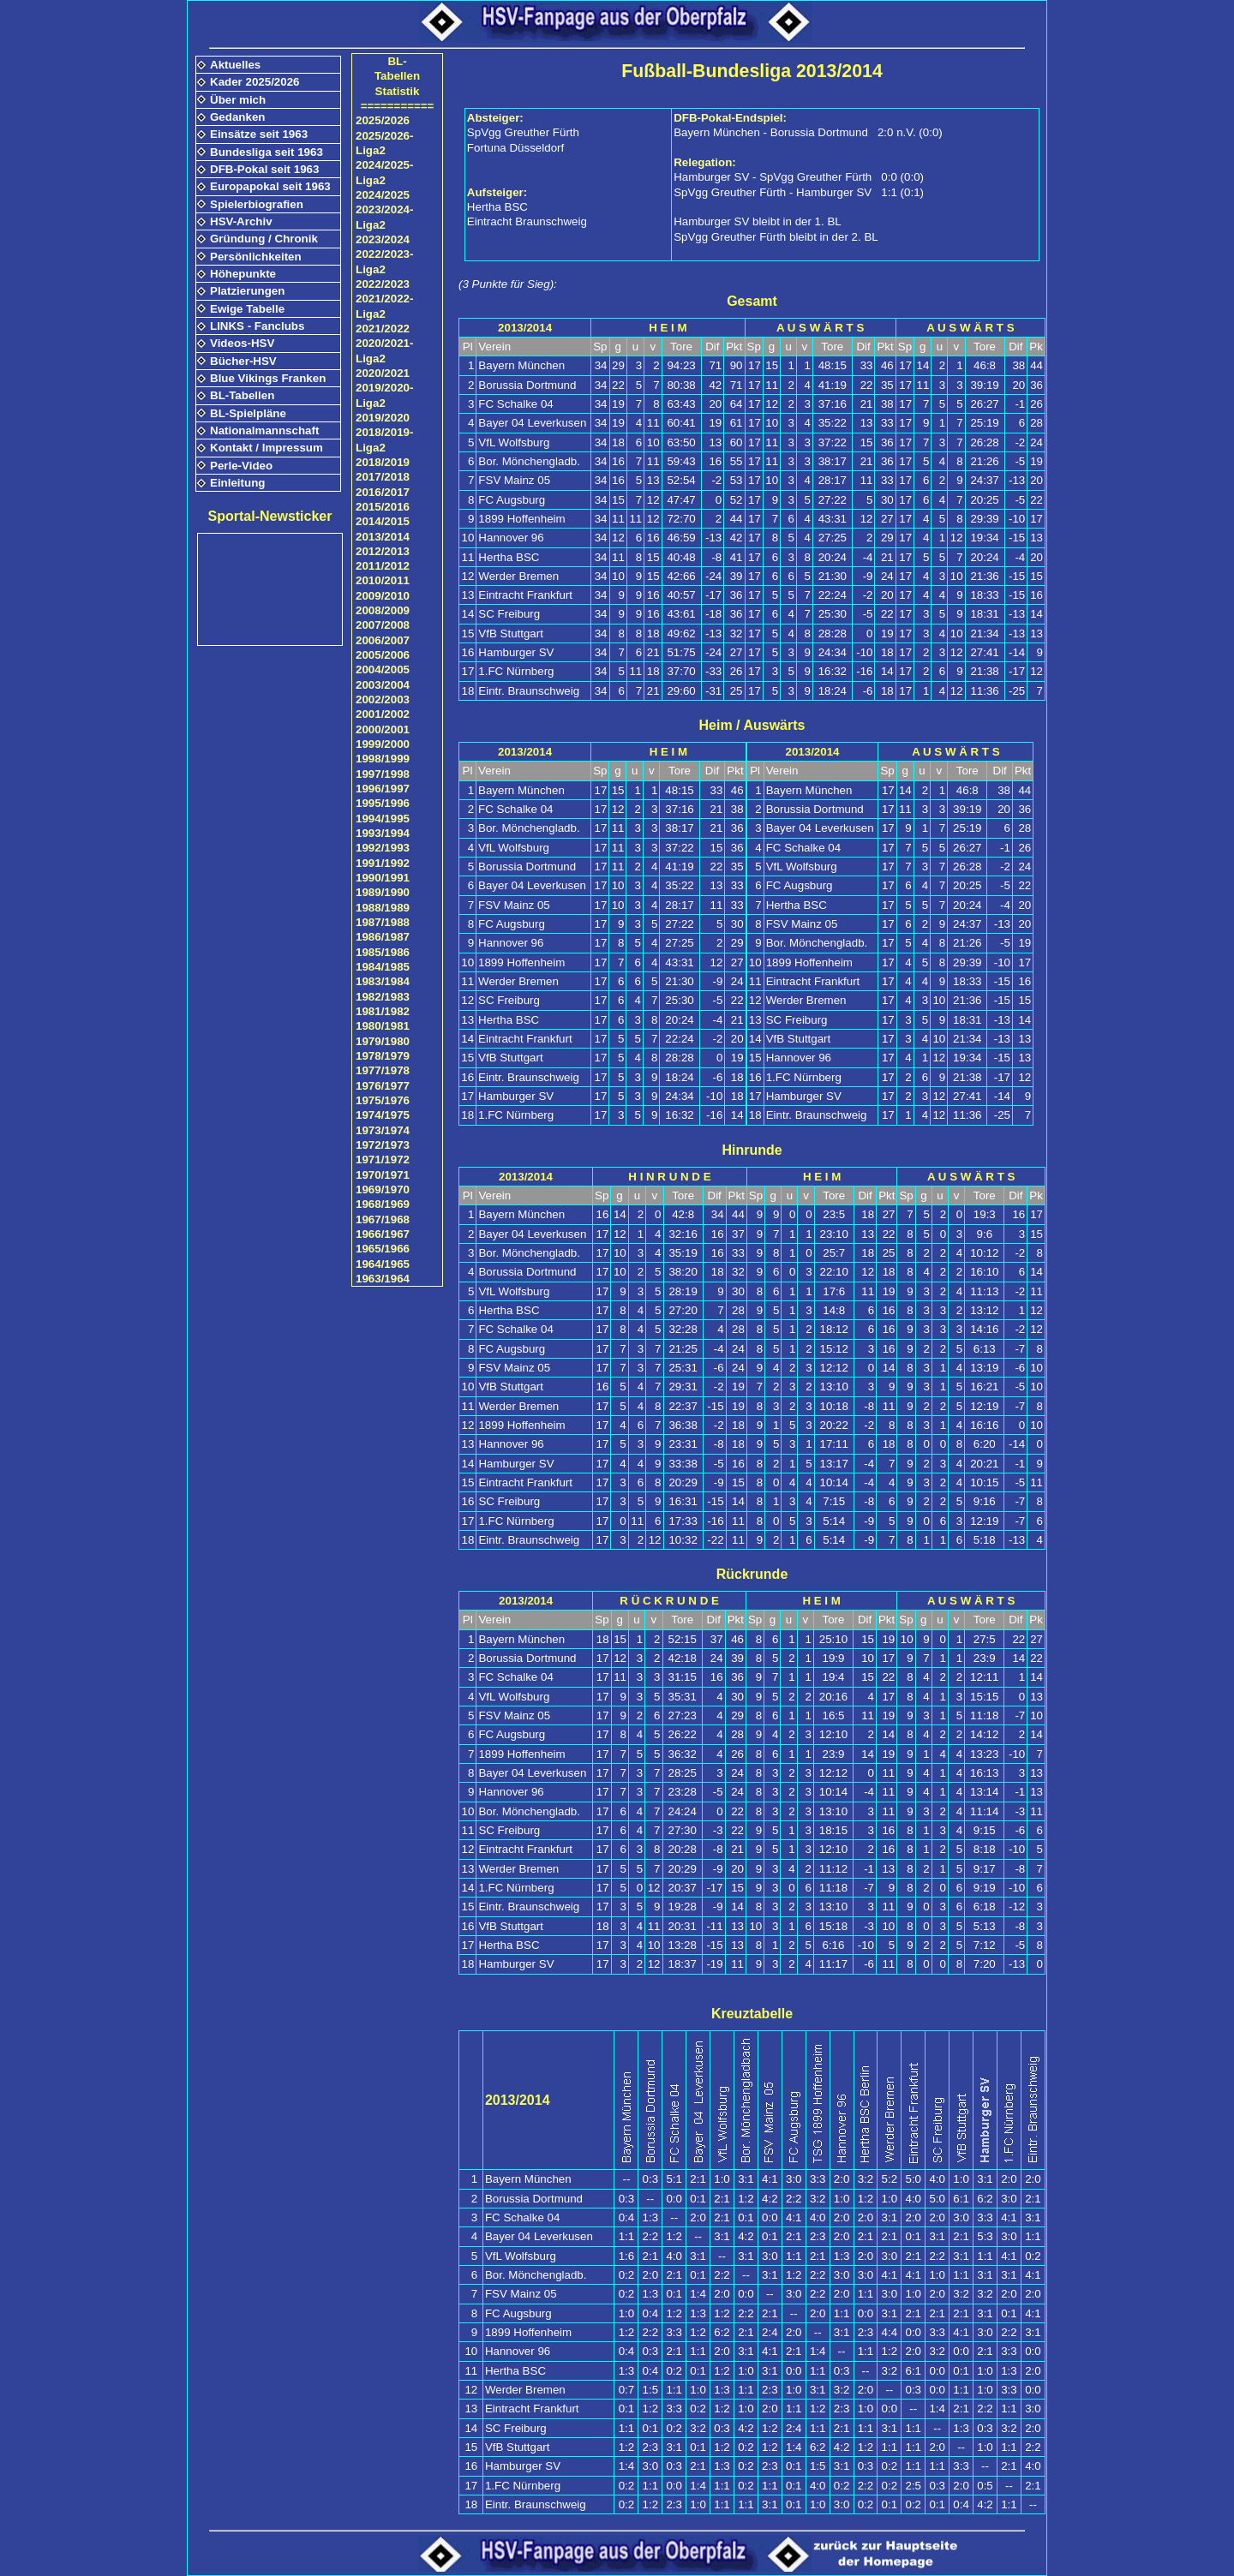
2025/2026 (383, 120)
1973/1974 (383, 1130)
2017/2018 (383, 476)
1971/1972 (383, 1159)
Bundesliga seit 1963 (266, 152)
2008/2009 (383, 610)
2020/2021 (383, 373)
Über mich (238, 99)
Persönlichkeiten (256, 256)
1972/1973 (383, 1145)
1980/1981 (383, 1025)
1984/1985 (383, 966)
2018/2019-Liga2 (384, 439)
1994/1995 (383, 818)
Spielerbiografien (256, 204)
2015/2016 (383, 506)
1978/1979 (383, 1055)
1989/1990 (383, 892)
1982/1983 (383, 996)
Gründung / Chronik (264, 238)
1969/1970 (383, 1189)
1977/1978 (383, 1070)
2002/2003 (383, 699)
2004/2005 (383, 669)
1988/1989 (383, 907)
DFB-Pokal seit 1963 (264, 169)
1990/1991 (383, 877)
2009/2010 (383, 595)
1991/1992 (383, 863)
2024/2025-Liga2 (384, 172)
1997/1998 (383, 774)
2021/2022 (383, 328)
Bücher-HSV (243, 361)
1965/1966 (383, 1248)
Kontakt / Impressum (266, 447)
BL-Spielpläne (248, 413)
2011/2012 (383, 565)
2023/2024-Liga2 (384, 216)
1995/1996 (383, 803)
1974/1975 (383, 1115)
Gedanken (237, 117)
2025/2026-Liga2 (384, 143)
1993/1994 (383, 833)
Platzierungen (247, 290)
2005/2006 (383, 654)
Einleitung (237, 482)
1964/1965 (383, 1264)
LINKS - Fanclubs (257, 326)
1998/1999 (383, 758)
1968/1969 (383, 1204)
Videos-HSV (242, 343)
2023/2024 (383, 239)
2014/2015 (383, 521)
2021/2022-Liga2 (384, 306)
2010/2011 (383, 580)
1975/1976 (383, 1100)
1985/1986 (383, 952)
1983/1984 (383, 981)
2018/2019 (383, 462)
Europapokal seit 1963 (270, 186)
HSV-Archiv (241, 221)
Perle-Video (241, 465)
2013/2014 (383, 536)
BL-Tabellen (242, 395)
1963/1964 (383, 1278)
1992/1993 (383, 847)
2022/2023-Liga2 (384, 261)
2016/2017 (383, 492)
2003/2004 (383, 684)
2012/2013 (383, 551)
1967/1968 (383, 1219)
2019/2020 (383, 417)
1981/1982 (383, 1011)
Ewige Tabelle (247, 308)
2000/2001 (383, 729)
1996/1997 (383, 788)
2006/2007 (383, 640)
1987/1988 (383, 922)
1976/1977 (383, 1085)
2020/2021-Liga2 (384, 350)
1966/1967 (383, 1234)
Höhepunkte (243, 273)
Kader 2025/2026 (254, 81)
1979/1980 (383, 1041)
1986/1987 (383, 936)
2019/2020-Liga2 (384, 395)
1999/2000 (383, 744)
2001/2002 (383, 714)
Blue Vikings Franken (268, 378)
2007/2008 (383, 625)
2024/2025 (383, 194)
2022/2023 (383, 284)
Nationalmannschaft (264, 430)
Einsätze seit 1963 (259, 134)
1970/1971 (383, 1174)
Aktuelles (235, 64)
